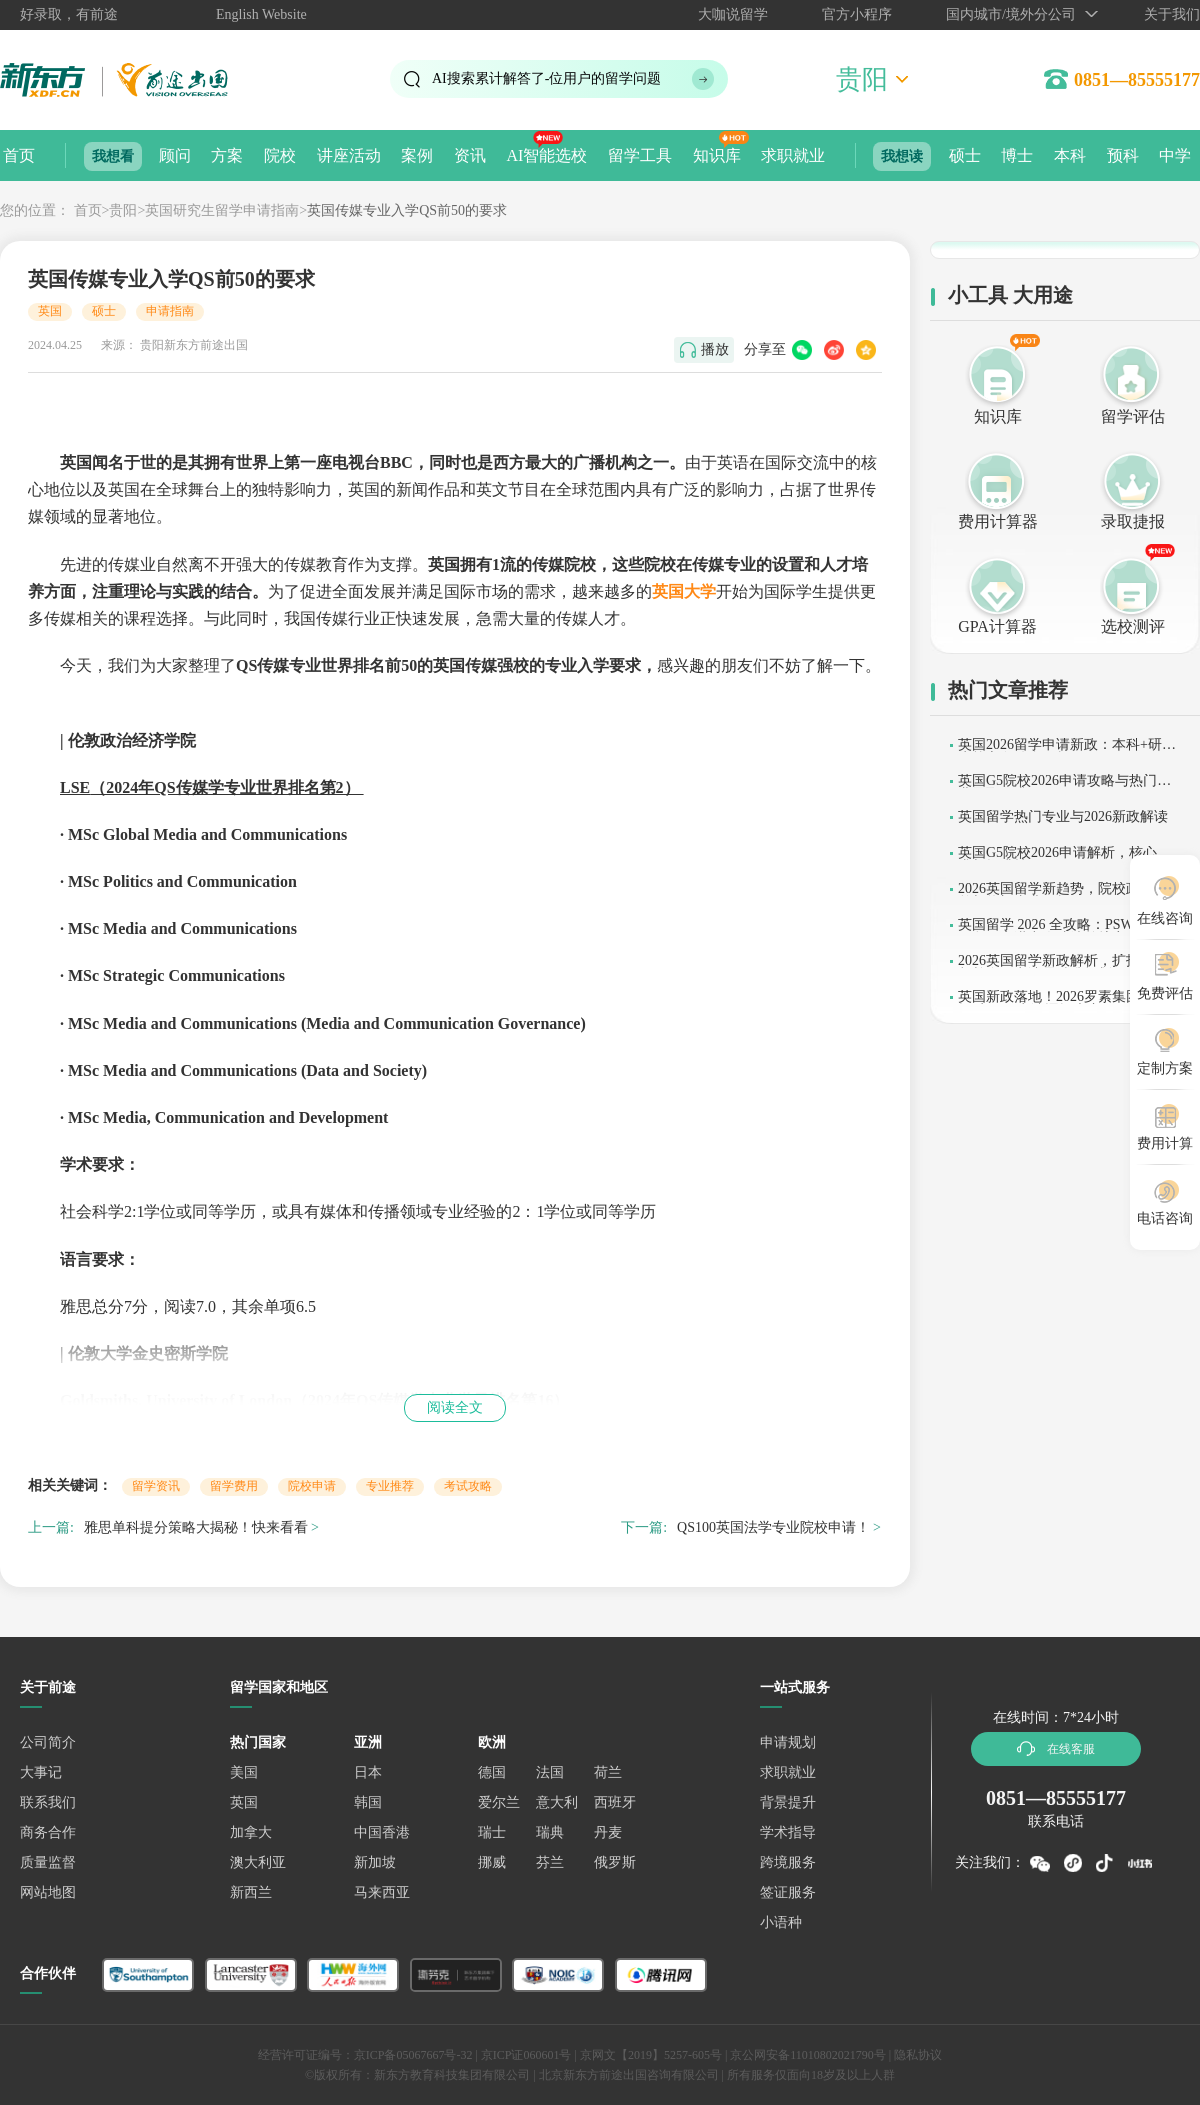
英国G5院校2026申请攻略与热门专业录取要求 (1064, 787)
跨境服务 (788, 1862)
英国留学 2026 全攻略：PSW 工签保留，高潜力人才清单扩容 (1061, 931)
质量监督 (48, 1862)
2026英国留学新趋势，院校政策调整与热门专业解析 (1063, 895)
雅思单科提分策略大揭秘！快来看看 (196, 1527)
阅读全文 (455, 1407)
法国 (550, 1772)
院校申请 (312, 1486)
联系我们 (48, 1802)
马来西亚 (382, 1892)
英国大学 (684, 591)
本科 (1070, 155)
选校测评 (1133, 626)
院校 (280, 155)
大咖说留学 (733, 14)
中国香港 (382, 1832)
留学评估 (1133, 416)
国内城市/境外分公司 (1011, 14)
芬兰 (550, 1862)
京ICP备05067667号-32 (413, 2055)
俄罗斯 (615, 1862)
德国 (492, 1772)
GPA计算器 (997, 626)
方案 (227, 155)
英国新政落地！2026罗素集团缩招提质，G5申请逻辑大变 (1063, 1003)
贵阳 (123, 210)
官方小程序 (857, 14)
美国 (244, 1772)
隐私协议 (918, 2055)
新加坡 (375, 1862)
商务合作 (48, 1832)
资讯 (470, 155)
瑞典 (550, 1832)
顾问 (175, 155)
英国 (50, 311)
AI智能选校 (546, 155)
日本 (368, 1772)
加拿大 (251, 1832)
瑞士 (492, 1832)
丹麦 (608, 1832)
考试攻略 (468, 1486)
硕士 (965, 155)
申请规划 (788, 1742)
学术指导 (788, 1832)
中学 (1175, 155)
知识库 (717, 155)
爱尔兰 (499, 1802)
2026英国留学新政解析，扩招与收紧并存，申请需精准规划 (1063, 967)
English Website (261, 14)
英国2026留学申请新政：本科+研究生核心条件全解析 (1067, 751)
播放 (715, 349)
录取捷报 (1133, 521)
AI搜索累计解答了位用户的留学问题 (546, 78)
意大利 (557, 1802)
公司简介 (48, 1742)
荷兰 (608, 1772)
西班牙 (615, 1802)
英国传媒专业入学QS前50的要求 (407, 210)
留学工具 (640, 155)
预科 (1123, 155)
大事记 (41, 1772)
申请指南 (170, 311)
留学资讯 (156, 1486)
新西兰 (251, 1892)
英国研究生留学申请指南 (222, 210)
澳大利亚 (258, 1862)
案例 (417, 155)
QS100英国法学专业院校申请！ (773, 1527)
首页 (19, 155)
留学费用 (234, 1486)
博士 (1017, 155)
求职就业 (793, 155)
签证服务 (788, 1892)
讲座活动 (349, 155)
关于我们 (1172, 14)
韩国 (368, 1802)
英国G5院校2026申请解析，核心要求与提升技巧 (1064, 859)
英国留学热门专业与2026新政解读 (1063, 816)
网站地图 (48, 1892)
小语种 (781, 1922)
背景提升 (788, 1802)
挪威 (492, 1862)
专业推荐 (390, 1486)
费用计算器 (998, 521)
